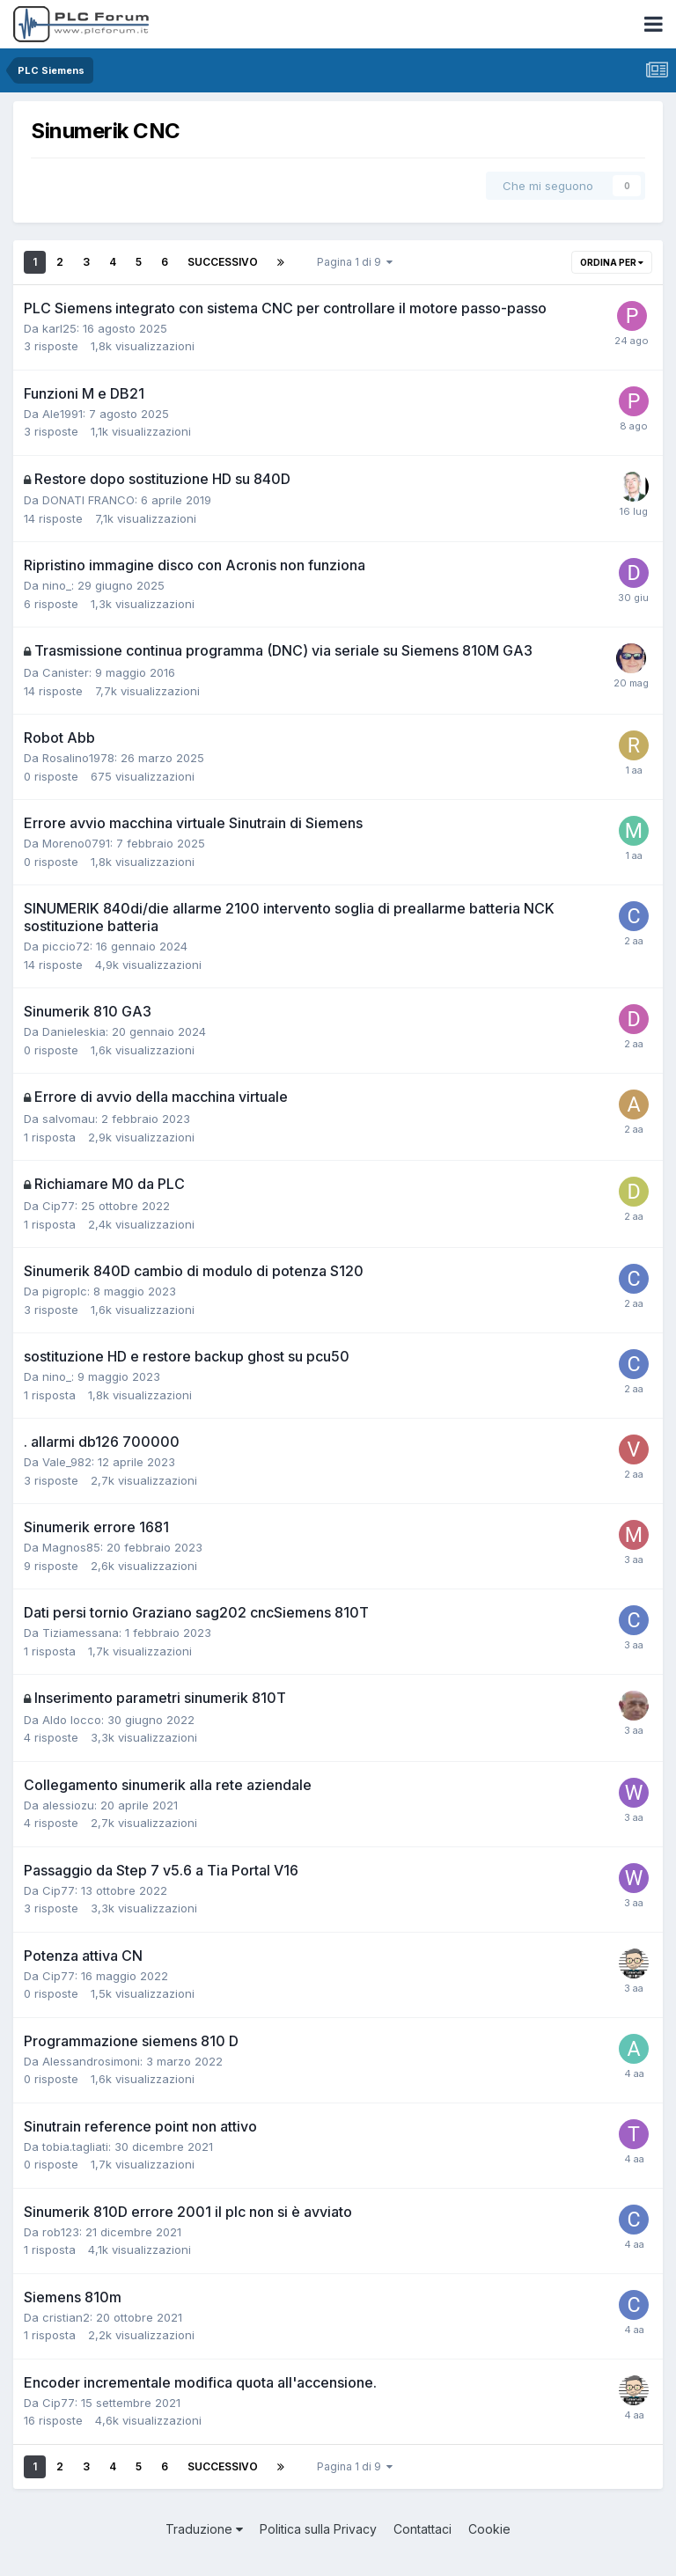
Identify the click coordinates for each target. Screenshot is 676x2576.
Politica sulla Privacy (318, 2528)
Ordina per (611, 262)
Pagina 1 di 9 (355, 261)
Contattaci (422, 2528)
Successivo (222, 261)
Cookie (489, 2528)
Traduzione (204, 2528)
